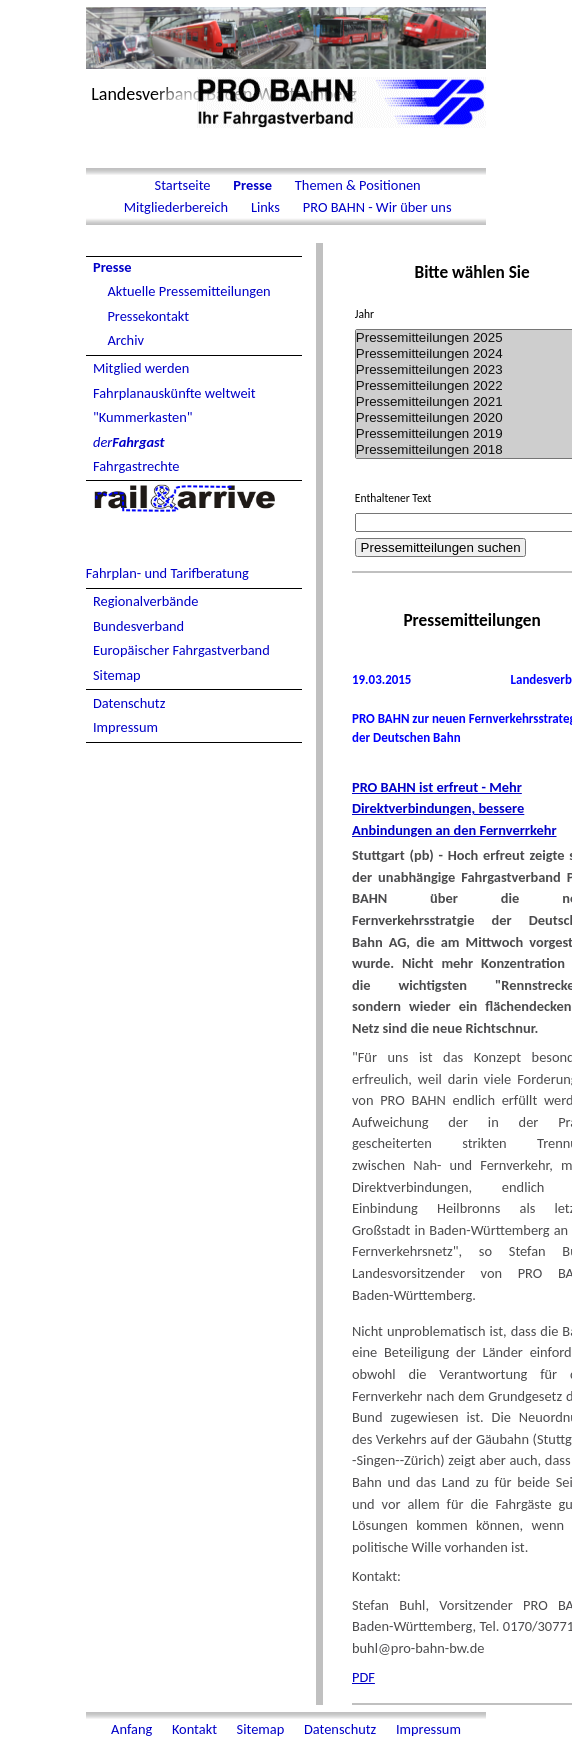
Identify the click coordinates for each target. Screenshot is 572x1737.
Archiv (125, 340)
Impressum (125, 727)
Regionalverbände (145, 601)
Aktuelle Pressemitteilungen (188, 291)
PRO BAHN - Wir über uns (376, 207)
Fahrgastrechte (136, 466)
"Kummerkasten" (143, 417)
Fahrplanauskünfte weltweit (174, 393)
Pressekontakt (148, 316)
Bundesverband (138, 626)
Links (265, 207)
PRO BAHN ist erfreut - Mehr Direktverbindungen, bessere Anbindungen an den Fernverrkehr (454, 808)
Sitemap (117, 675)
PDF (363, 1677)
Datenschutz (129, 703)
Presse (252, 185)
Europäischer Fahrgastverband (181, 650)
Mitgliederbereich (175, 207)
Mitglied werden (141, 368)
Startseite (182, 185)
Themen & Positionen (356, 185)
